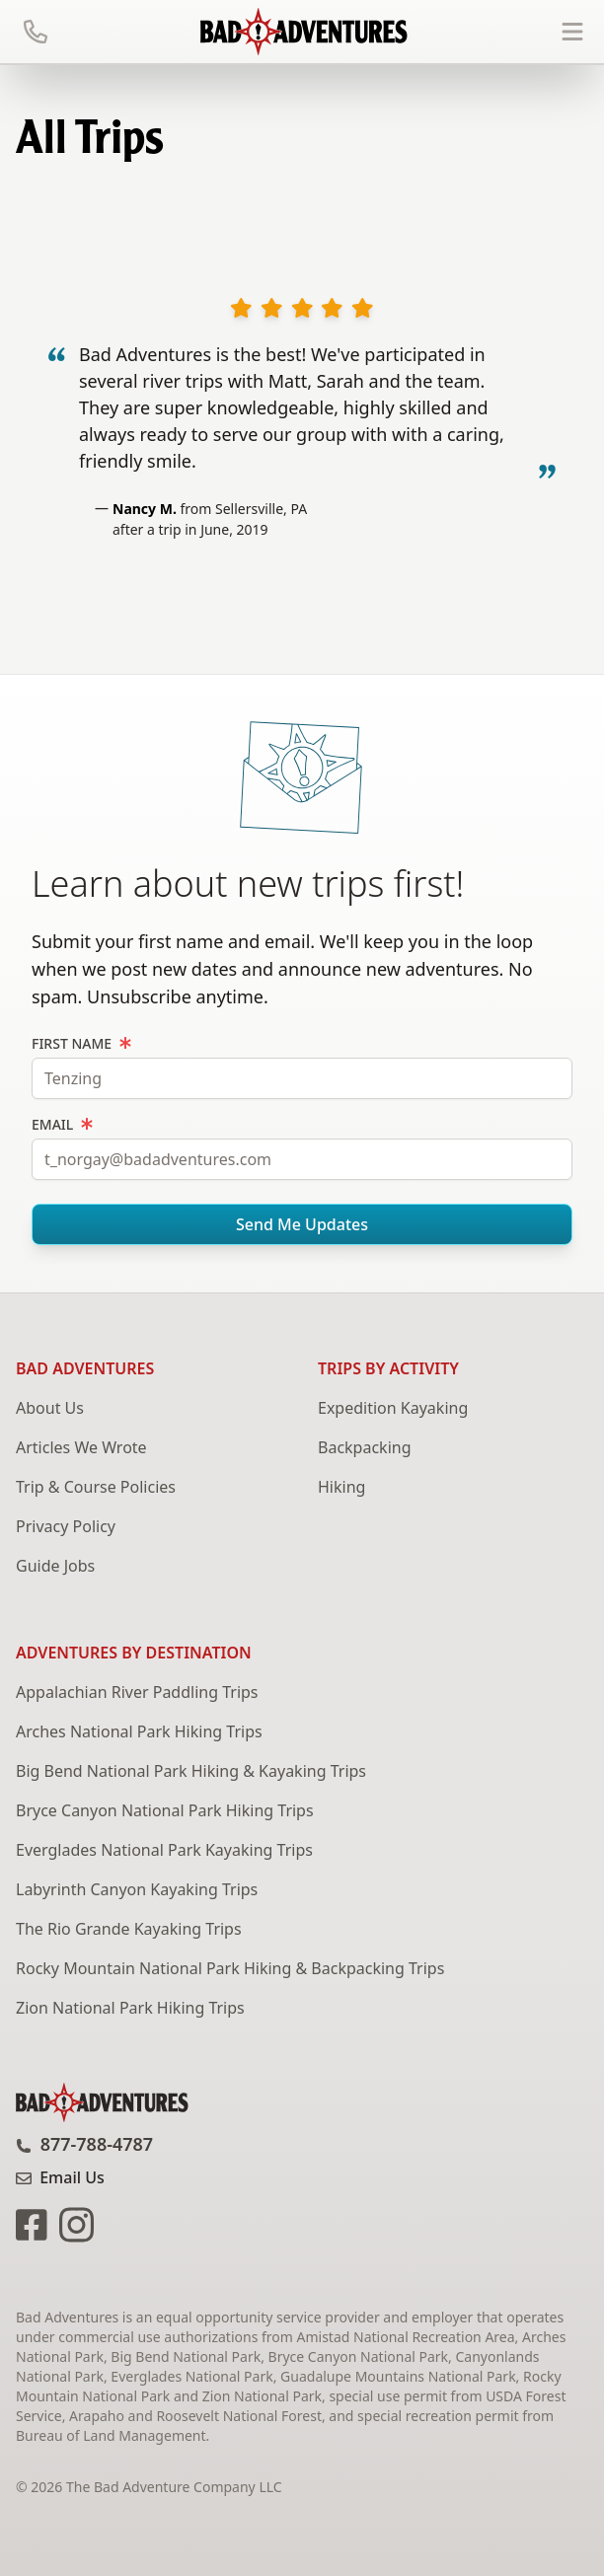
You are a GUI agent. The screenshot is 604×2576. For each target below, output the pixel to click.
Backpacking (365, 1447)
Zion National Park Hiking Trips (130, 2008)
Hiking (341, 1487)
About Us (50, 1408)
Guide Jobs (55, 1566)
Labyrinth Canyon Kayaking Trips (137, 1889)
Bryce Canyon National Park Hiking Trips (165, 1810)
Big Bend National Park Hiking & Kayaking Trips (191, 1771)
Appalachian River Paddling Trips (137, 1692)
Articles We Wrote (81, 1447)
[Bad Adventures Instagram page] (72, 2223)
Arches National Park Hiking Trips (139, 1731)
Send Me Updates (302, 1224)
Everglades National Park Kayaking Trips (164, 1850)
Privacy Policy (65, 1526)
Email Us (60, 2177)
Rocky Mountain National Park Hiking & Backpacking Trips (230, 1968)
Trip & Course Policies (96, 1487)
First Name (81, 1043)
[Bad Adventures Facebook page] (33, 2223)
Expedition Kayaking (393, 1408)
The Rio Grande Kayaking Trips (129, 1929)
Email (62, 1124)
